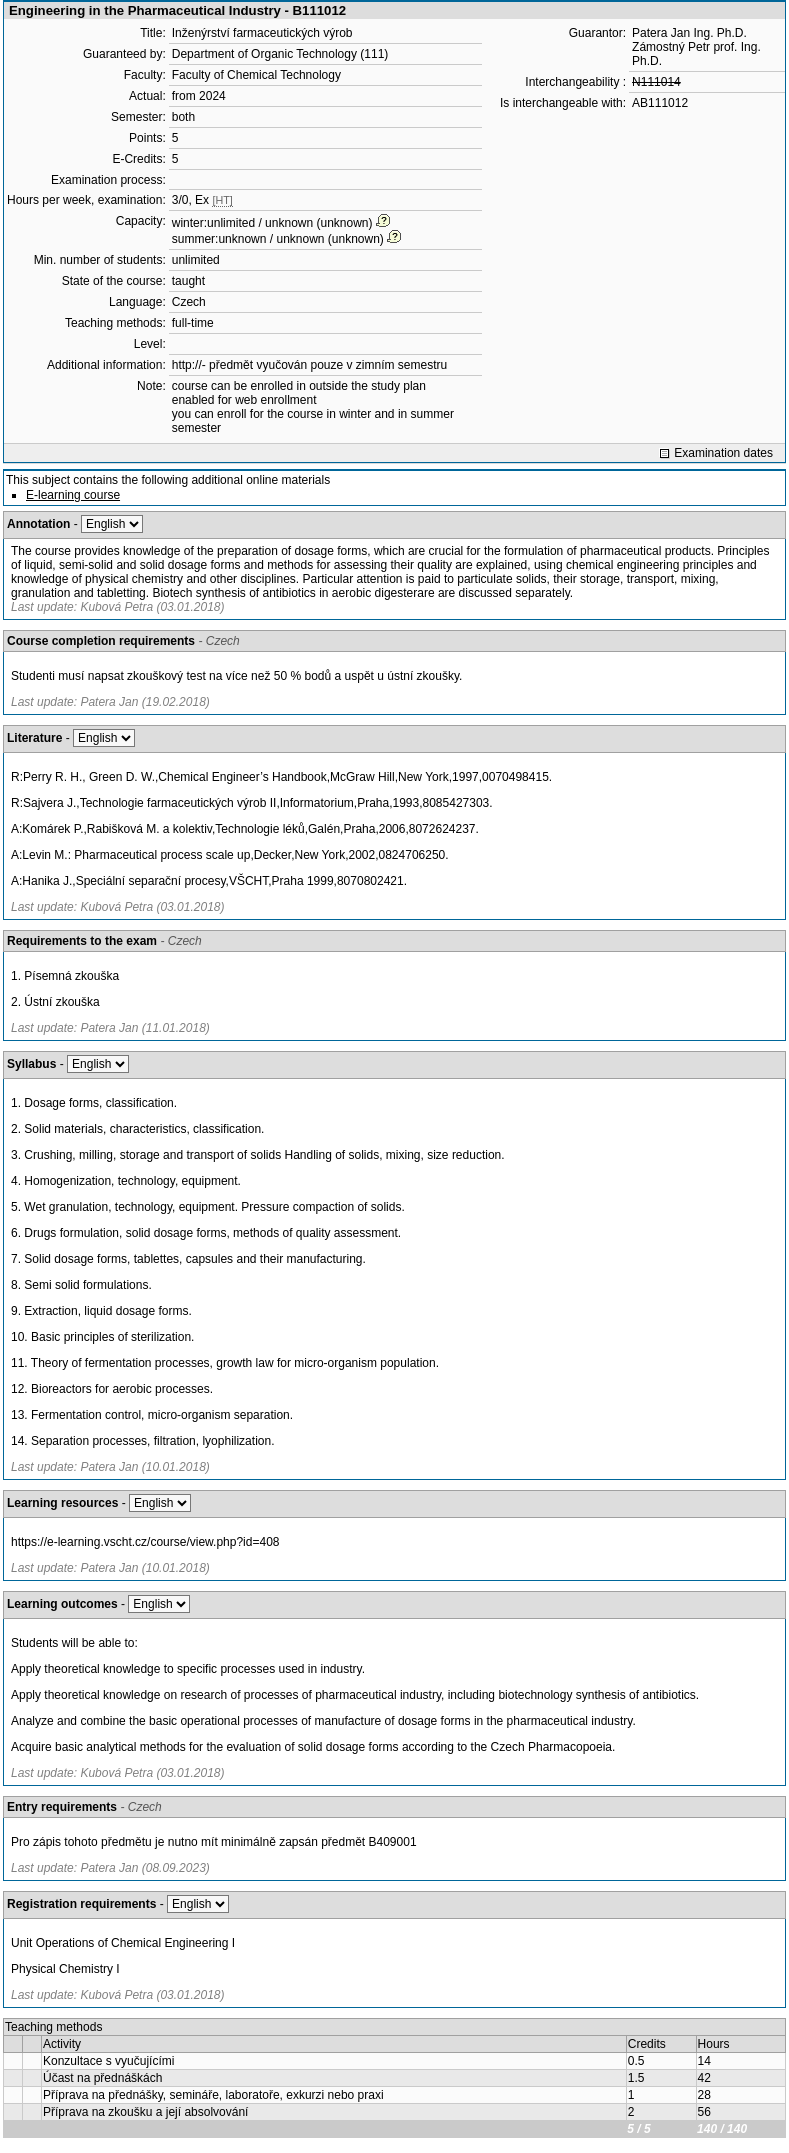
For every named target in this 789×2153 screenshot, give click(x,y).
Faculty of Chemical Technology (256, 75)
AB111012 (660, 103)
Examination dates (723, 453)
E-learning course (73, 495)
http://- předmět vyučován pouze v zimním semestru (309, 365)
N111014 (656, 82)
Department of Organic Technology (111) (280, 54)
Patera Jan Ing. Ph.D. (689, 33)
